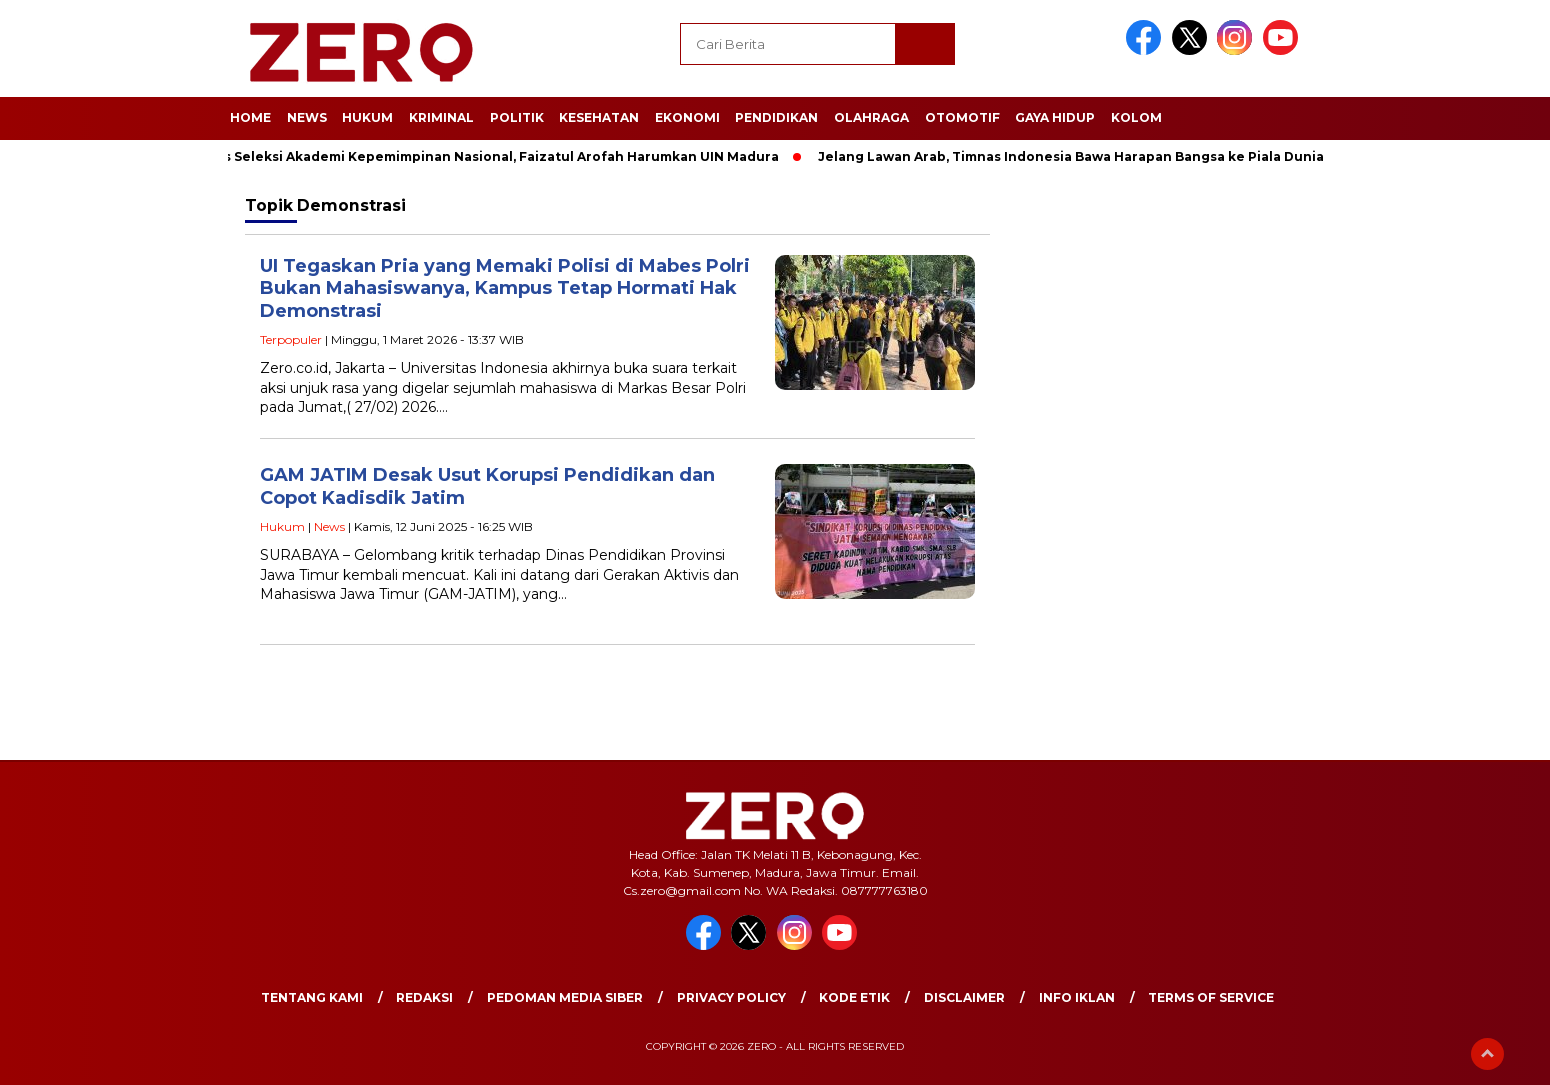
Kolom (1136, 117)
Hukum (367, 117)
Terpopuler (291, 339)
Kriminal (441, 117)
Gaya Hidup (1055, 117)
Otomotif (962, 117)
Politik (517, 117)
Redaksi (424, 997)
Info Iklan (1077, 997)
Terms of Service (1211, 997)
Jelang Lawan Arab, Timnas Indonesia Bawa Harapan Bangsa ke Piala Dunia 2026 (1094, 156)
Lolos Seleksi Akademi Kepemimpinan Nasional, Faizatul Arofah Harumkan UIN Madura (491, 156)
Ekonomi (687, 117)
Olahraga (871, 117)
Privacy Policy (731, 997)
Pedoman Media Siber (565, 997)
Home (250, 117)
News (307, 117)
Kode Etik (854, 997)
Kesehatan (599, 117)
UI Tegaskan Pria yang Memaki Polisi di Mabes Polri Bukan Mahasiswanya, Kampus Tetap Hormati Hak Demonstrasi (505, 288)
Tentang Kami (312, 997)
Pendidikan (776, 117)
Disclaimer (964, 997)
